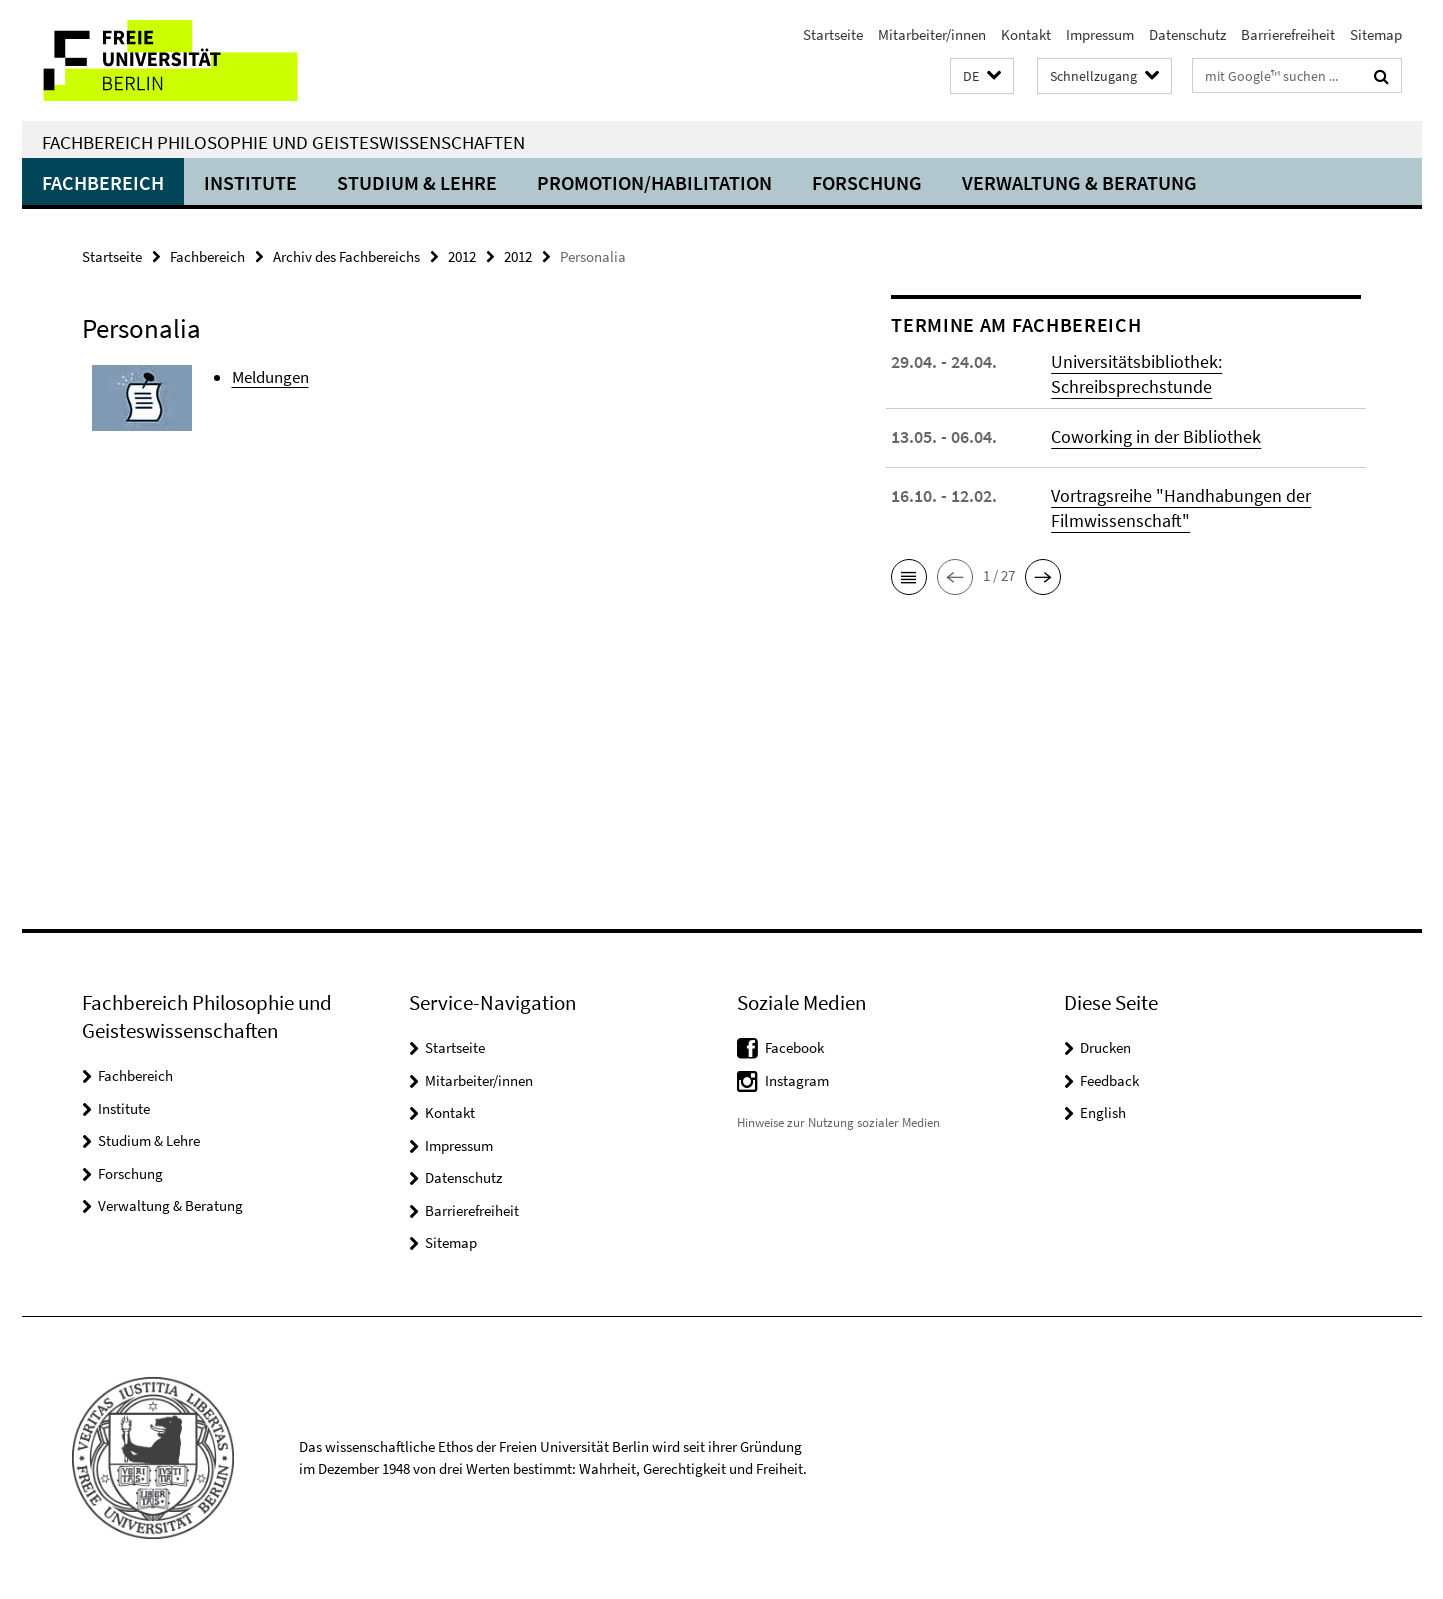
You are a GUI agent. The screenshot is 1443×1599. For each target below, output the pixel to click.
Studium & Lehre (417, 182)
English (1103, 1112)
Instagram (797, 1080)
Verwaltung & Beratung (1079, 182)
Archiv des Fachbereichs (346, 256)
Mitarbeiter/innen (932, 34)
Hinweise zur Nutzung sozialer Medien (838, 1122)
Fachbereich (103, 182)
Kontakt (1026, 34)
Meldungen (270, 377)
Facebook (794, 1047)
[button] (982, 76)
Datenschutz (1187, 34)
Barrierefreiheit (1288, 34)
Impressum (1100, 34)
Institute (250, 182)
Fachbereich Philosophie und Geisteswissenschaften (283, 142)
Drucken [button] (1105, 1047)
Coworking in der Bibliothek (1156, 436)
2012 (462, 256)
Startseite (833, 34)
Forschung (867, 182)
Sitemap (1376, 34)
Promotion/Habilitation (654, 182)
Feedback (1109, 1080)
